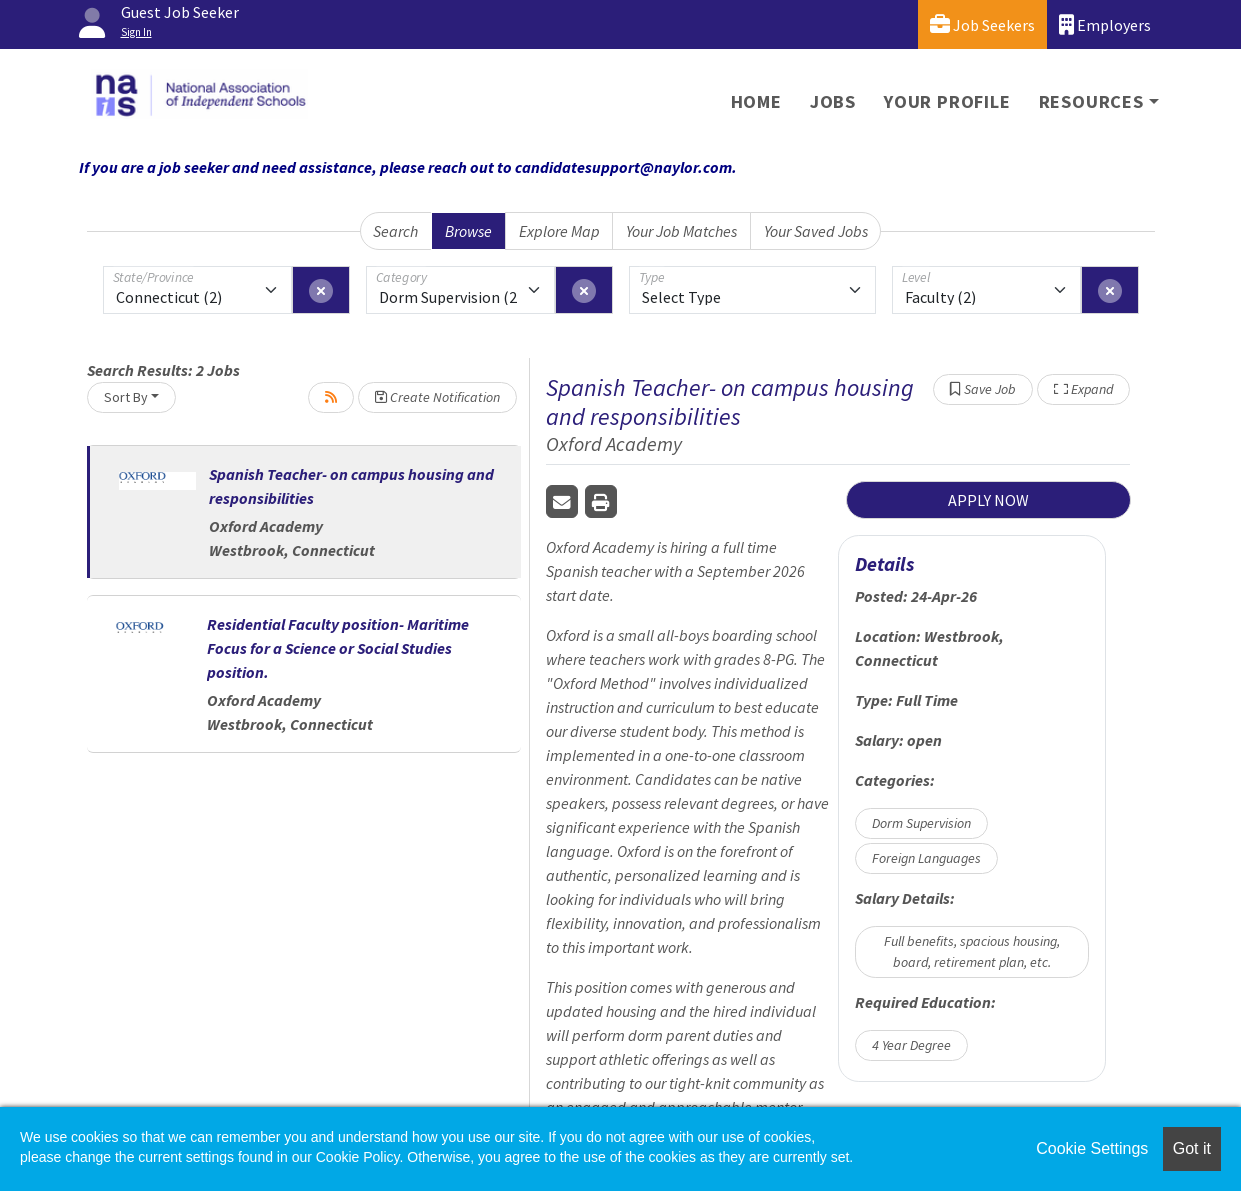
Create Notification (437, 397)
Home (756, 101)
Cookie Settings (1092, 1148)
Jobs (833, 101)
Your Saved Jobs (816, 231)
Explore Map (559, 231)
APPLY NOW (988, 500)
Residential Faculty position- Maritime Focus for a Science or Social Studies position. (338, 648)
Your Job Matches (681, 231)
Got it (1192, 1148)
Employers (1105, 24)
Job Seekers (982, 24)
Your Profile (947, 101)
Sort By (126, 397)
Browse (468, 231)
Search (395, 231)
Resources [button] (1091, 101)
